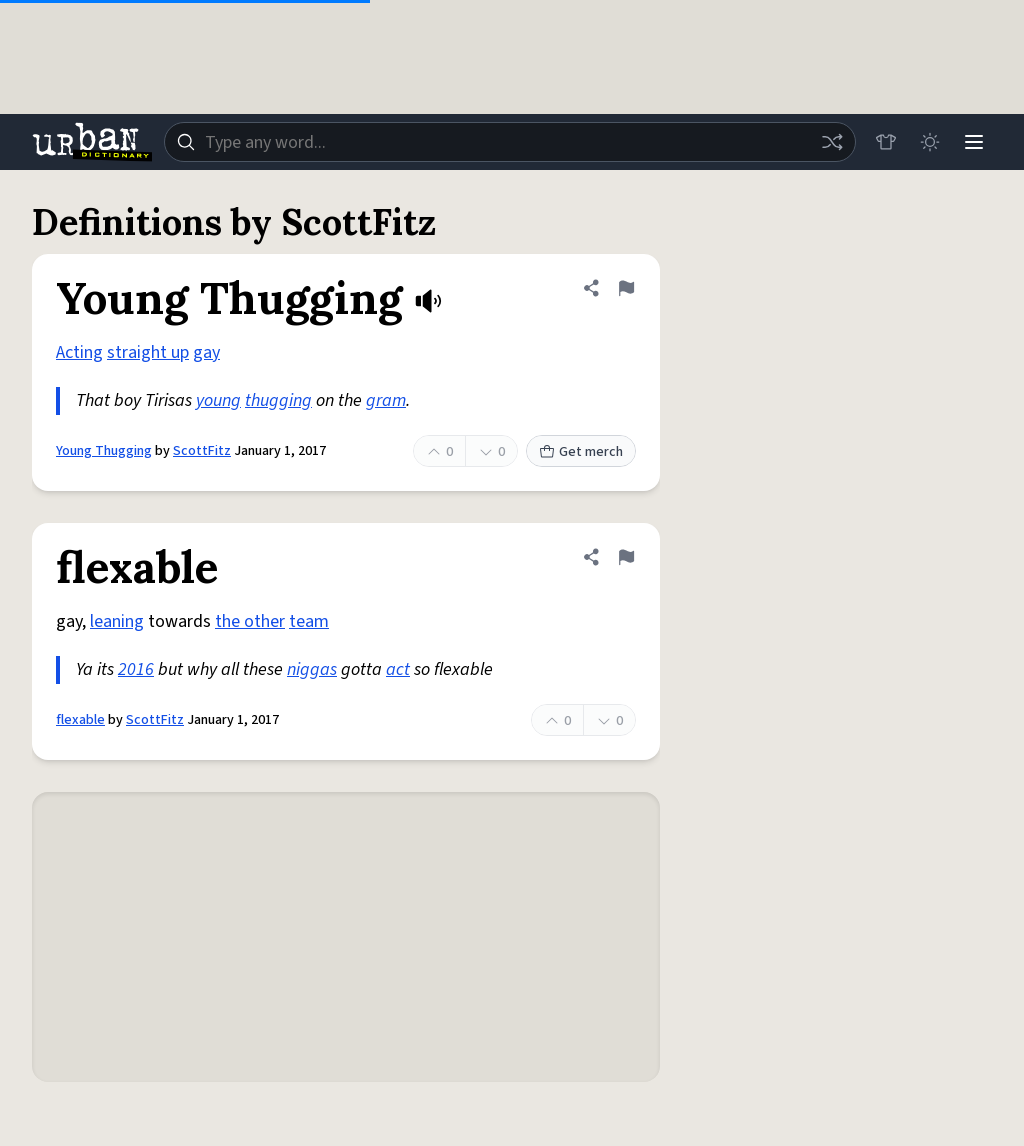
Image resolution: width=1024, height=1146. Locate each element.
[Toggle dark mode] (930, 142)
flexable (80, 720)
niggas (312, 669)
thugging (278, 400)
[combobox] (510, 142)
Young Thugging (104, 451)
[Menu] (974, 142)
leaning (117, 621)
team (309, 621)
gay (206, 352)
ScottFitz (202, 451)
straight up (148, 352)
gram (386, 400)
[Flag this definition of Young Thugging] (626, 288)
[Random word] (832, 142)
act (398, 669)
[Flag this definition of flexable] (626, 557)
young (218, 400)
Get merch (581, 452)
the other (250, 621)
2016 (136, 669)
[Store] (886, 142)
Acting (79, 352)
